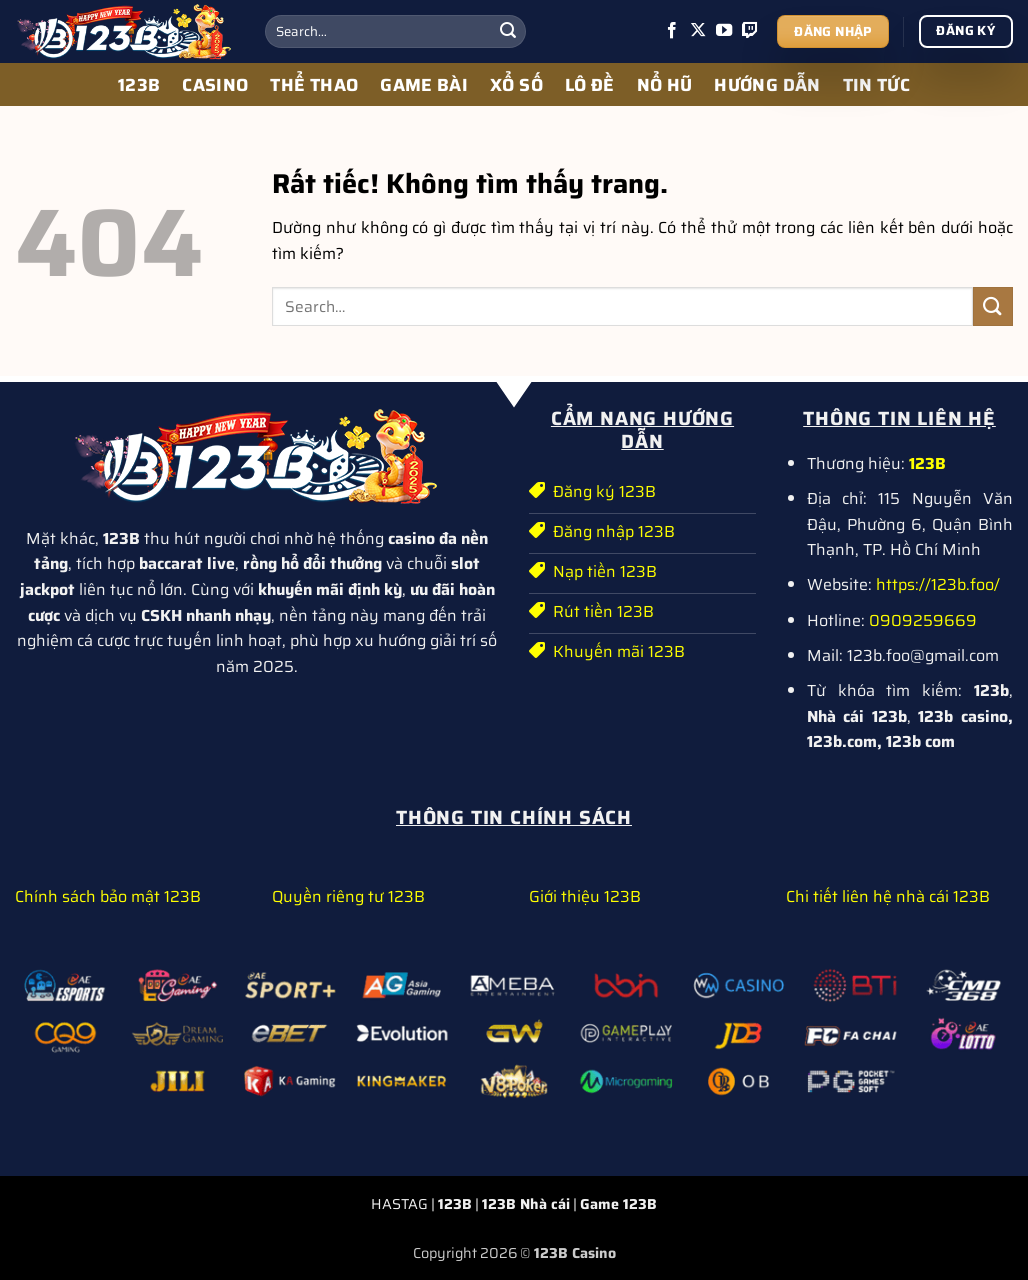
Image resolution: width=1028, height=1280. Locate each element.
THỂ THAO (314, 85)
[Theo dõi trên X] (698, 31)
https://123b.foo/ (938, 584)
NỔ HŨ (665, 85)
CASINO (215, 85)
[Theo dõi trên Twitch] (750, 31)
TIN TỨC (876, 85)
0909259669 (923, 620)
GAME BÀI (424, 85)
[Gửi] (508, 32)
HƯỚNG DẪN (767, 85)
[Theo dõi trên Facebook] (672, 31)
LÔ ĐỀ (590, 85)
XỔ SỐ (516, 85)
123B (139, 85)
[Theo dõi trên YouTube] (724, 31)
